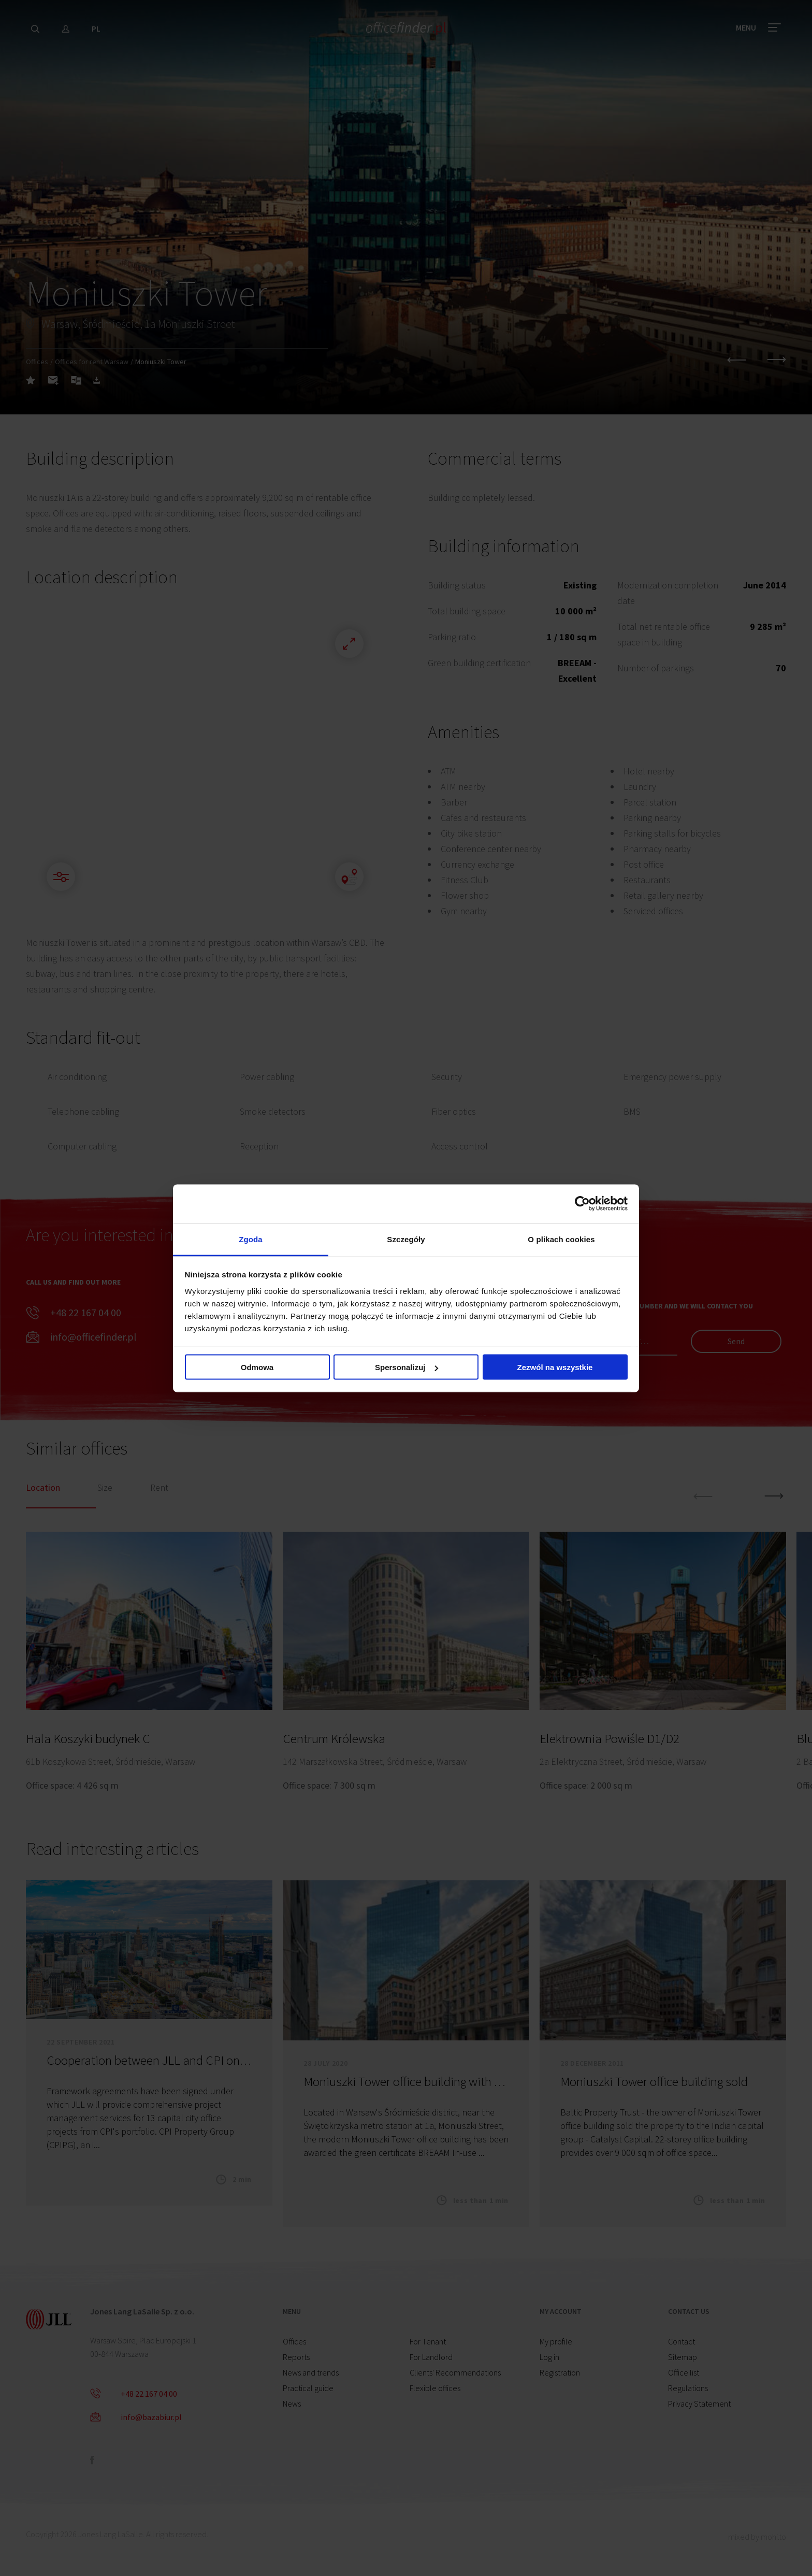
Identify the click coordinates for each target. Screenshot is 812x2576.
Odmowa (257, 1367)
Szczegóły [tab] (406, 1238)
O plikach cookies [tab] (561, 1238)
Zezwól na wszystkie (555, 1367)
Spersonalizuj (406, 1367)
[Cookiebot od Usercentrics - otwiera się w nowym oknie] (582, 1204)
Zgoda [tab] (251, 1238)
